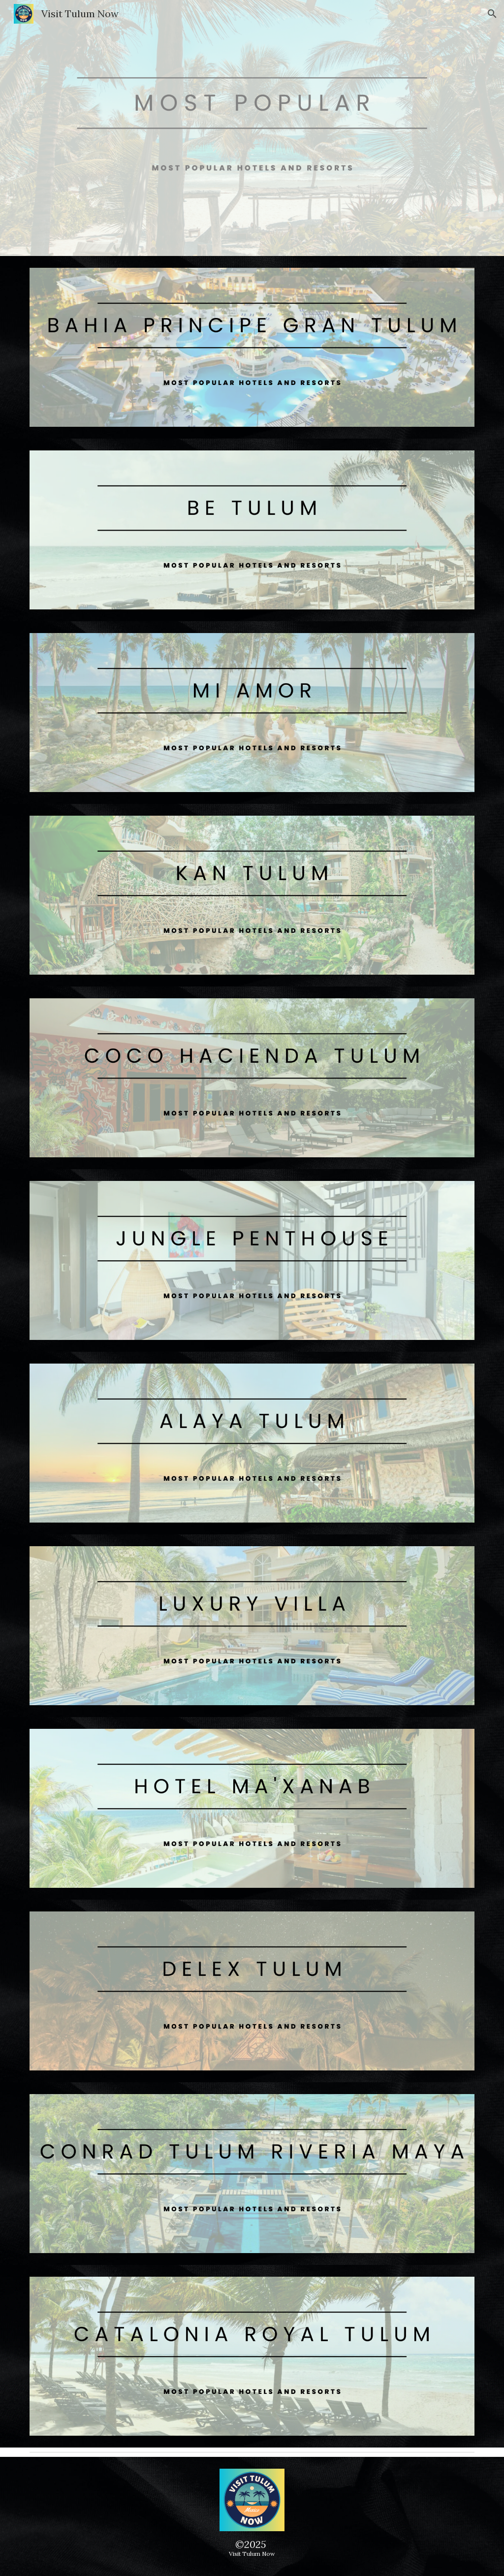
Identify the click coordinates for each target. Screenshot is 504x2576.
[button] (492, 14)
